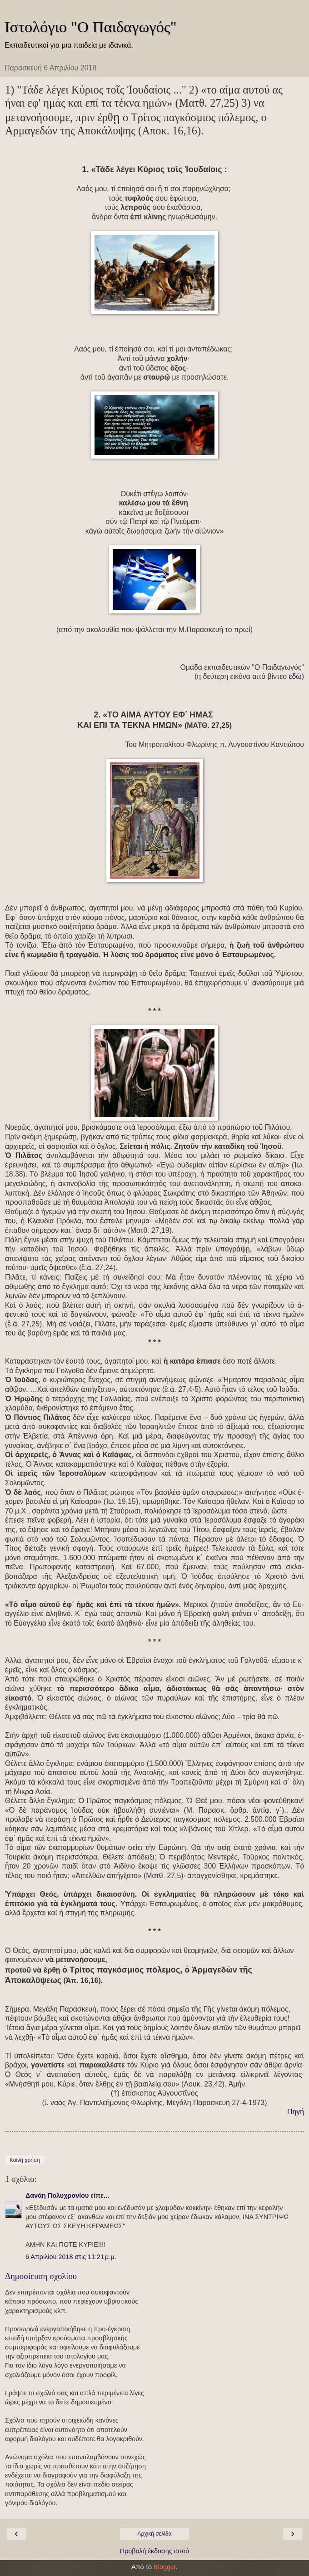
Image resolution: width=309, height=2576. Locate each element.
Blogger (165, 2567)
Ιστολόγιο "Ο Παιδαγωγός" (91, 26)
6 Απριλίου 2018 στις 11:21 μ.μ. (70, 2256)
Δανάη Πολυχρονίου (57, 2195)
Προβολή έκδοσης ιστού (154, 2551)
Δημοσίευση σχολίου (41, 2276)
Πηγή (295, 2112)
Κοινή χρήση (25, 2160)
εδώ (295, 676)
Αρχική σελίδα (155, 2534)
